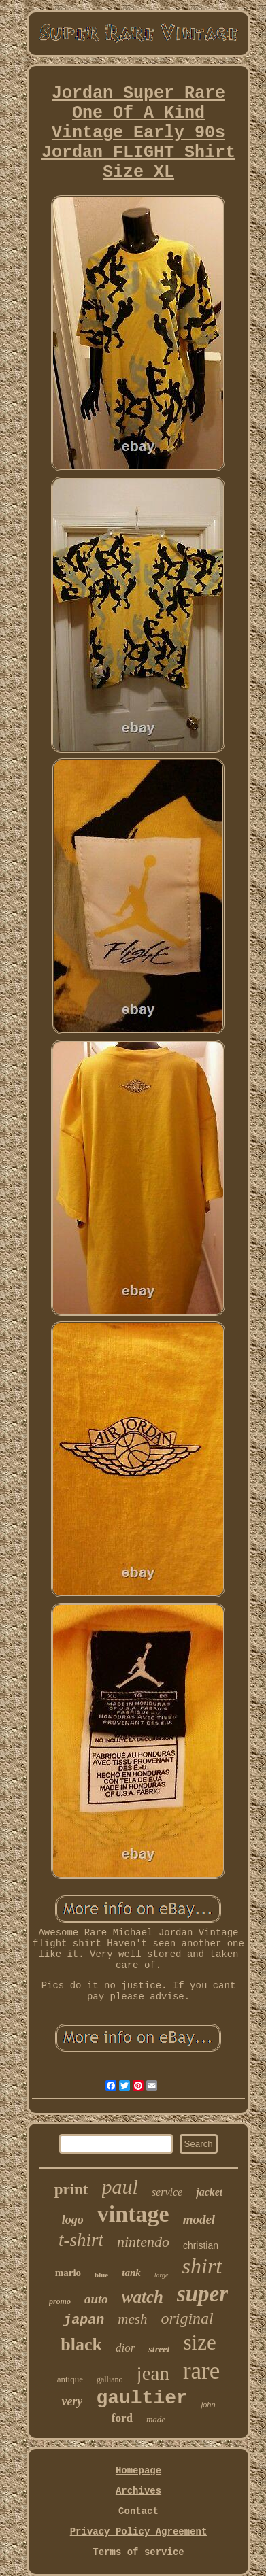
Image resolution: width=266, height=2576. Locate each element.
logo (73, 2219)
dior (125, 2347)
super (202, 2294)
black (81, 2344)
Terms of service (138, 2552)
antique (70, 2379)
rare (201, 2371)
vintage (133, 2213)
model (199, 2219)
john (208, 2405)
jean (153, 2373)
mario (68, 2272)
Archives (138, 2491)
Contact (138, 2511)
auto (96, 2299)
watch (142, 2297)
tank (131, 2272)
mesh (132, 2319)
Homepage (138, 2470)
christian (200, 2245)
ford (122, 2417)
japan (83, 2320)
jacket (209, 2192)
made (155, 2419)
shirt (202, 2266)
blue (101, 2275)
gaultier (141, 2398)
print (71, 2189)
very (71, 2401)
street (158, 2349)
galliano (110, 2379)
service (167, 2192)
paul (120, 2186)
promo (60, 2301)
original (187, 2318)
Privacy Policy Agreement (138, 2531)
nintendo (143, 2241)
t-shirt (81, 2240)
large (161, 2275)
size (199, 2342)
